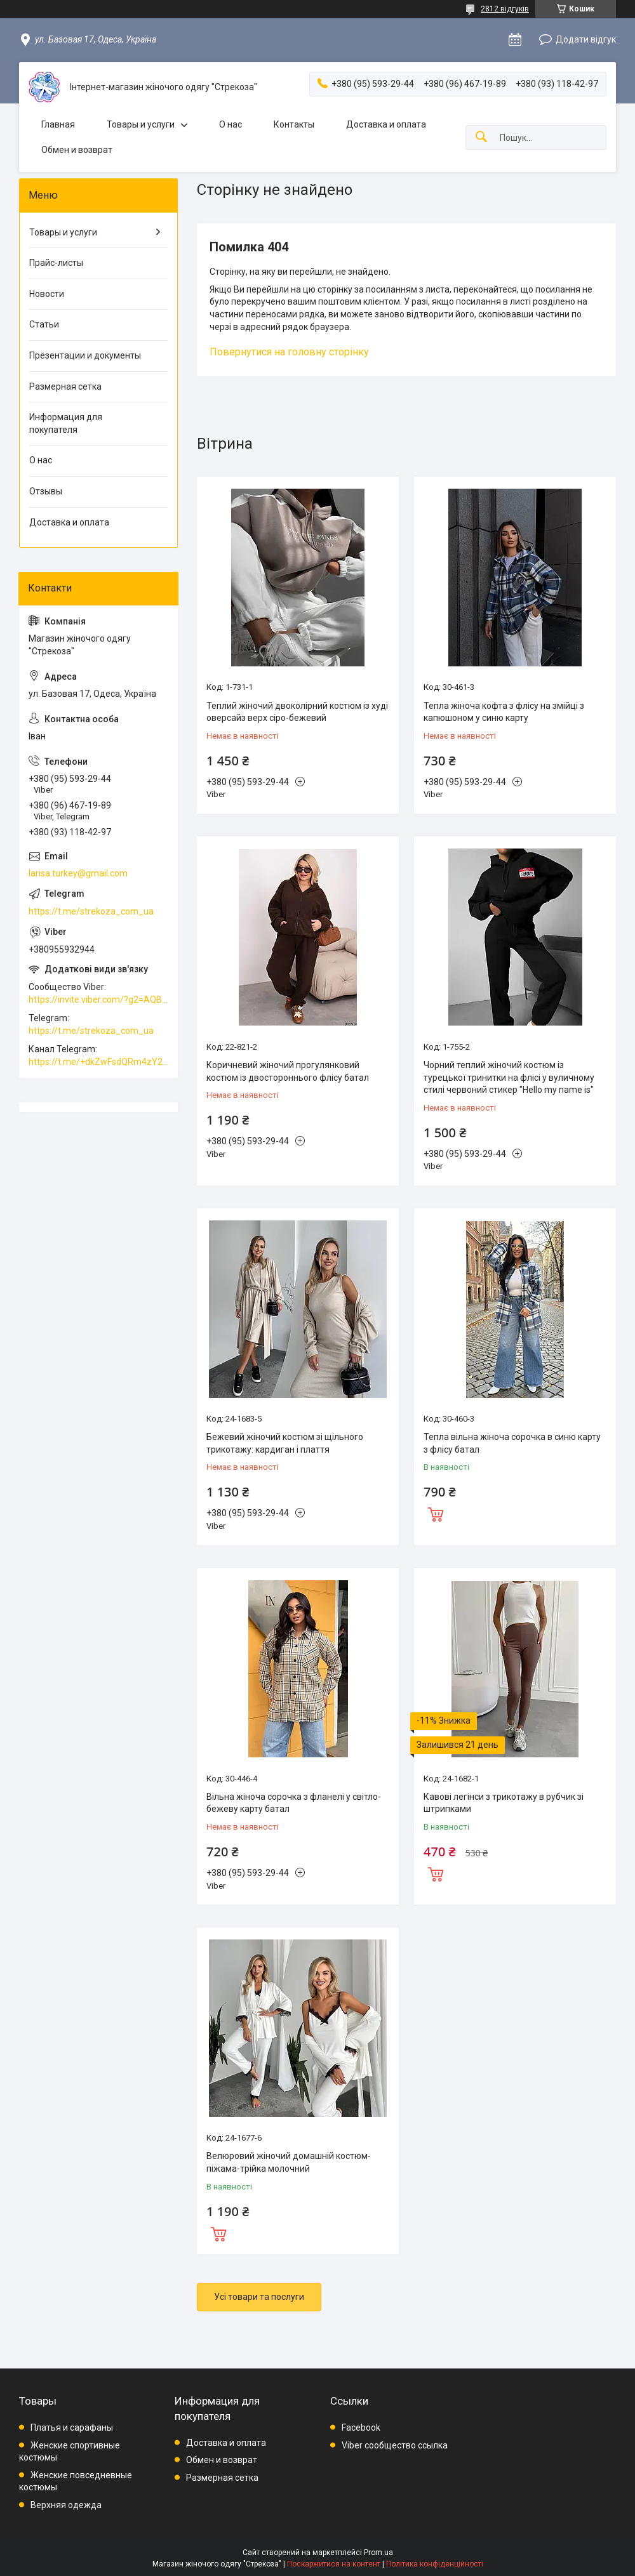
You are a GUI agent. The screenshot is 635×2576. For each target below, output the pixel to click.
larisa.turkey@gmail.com (78, 873)
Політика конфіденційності (434, 2563)
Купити (436, 1513)
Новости (46, 294)
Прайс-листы (56, 263)
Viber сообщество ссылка (395, 2445)
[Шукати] (481, 137)
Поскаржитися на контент (333, 2563)
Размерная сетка (65, 386)
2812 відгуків (505, 8)
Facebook (361, 2427)
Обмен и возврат (76, 150)
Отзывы (45, 491)
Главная (58, 124)
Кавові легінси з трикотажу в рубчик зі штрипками (504, 1803)
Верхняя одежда (66, 2505)
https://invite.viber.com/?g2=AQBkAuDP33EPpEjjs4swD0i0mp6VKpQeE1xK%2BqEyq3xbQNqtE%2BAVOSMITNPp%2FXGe (98, 999)
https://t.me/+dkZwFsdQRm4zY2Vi (98, 1062)
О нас (230, 124)
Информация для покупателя (65, 423)
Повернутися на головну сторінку (289, 352)
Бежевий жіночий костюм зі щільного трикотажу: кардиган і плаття (284, 1443)
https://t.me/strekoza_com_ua (91, 911)
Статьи (44, 324)
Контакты (294, 124)
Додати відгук (586, 39)
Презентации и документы (85, 355)
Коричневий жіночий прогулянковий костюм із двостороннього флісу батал (287, 1071)
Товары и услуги (141, 124)
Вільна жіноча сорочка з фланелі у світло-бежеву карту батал (293, 1803)
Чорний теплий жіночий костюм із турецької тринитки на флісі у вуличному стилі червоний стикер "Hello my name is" (509, 1077)
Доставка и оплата (386, 124)
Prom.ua (378, 2552)
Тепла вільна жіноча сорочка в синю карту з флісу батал (512, 1443)
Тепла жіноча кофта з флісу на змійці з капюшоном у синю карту (504, 712)
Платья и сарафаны (71, 2427)
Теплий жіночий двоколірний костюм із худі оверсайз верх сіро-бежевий (297, 712)
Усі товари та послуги (259, 2297)
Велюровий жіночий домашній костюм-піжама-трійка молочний (288, 2162)
